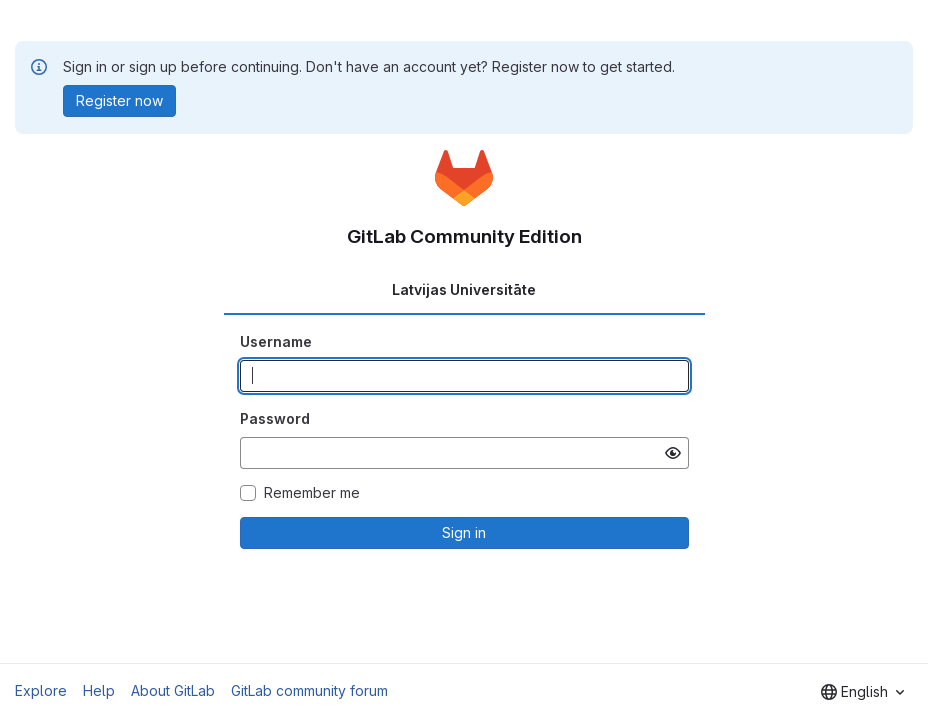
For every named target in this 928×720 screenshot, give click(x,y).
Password (275, 418)
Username (276, 341)
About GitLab (173, 690)
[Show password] (673, 453)
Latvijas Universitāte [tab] (464, 289)
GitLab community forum (309, 690)
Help (99, 690)
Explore (41, 690)
